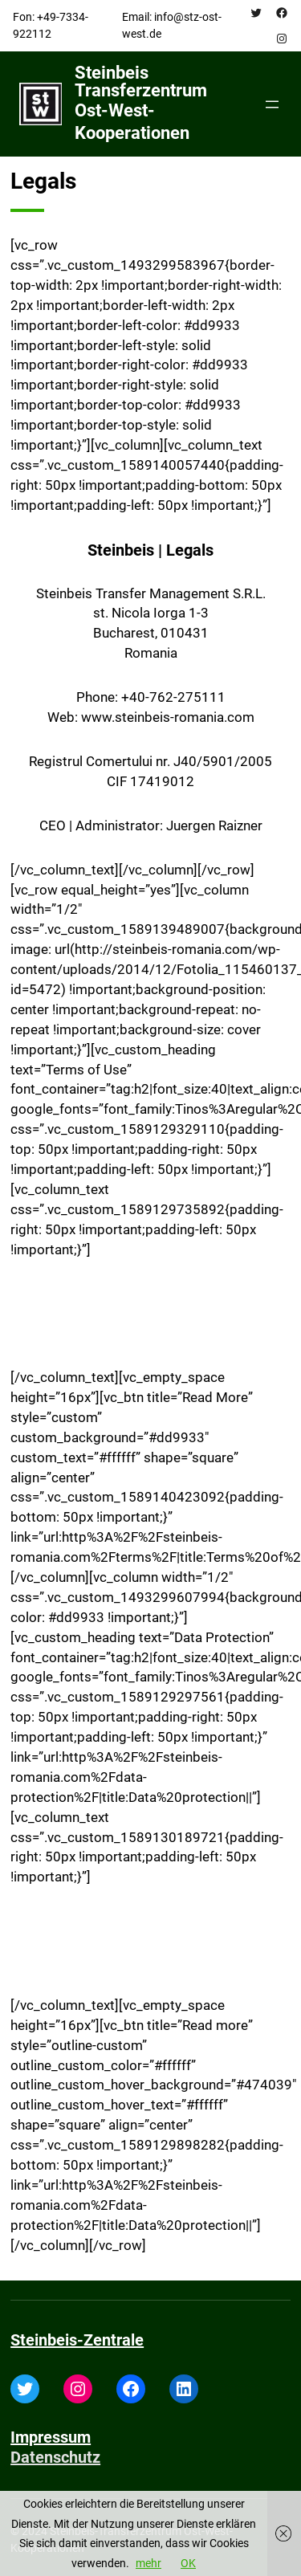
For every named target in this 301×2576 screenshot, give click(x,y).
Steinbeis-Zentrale (77, 2340)
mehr (148, 2563)
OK (188, 2563)
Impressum (50, 2437)
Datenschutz (55, 2457)
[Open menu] (272, 104)
